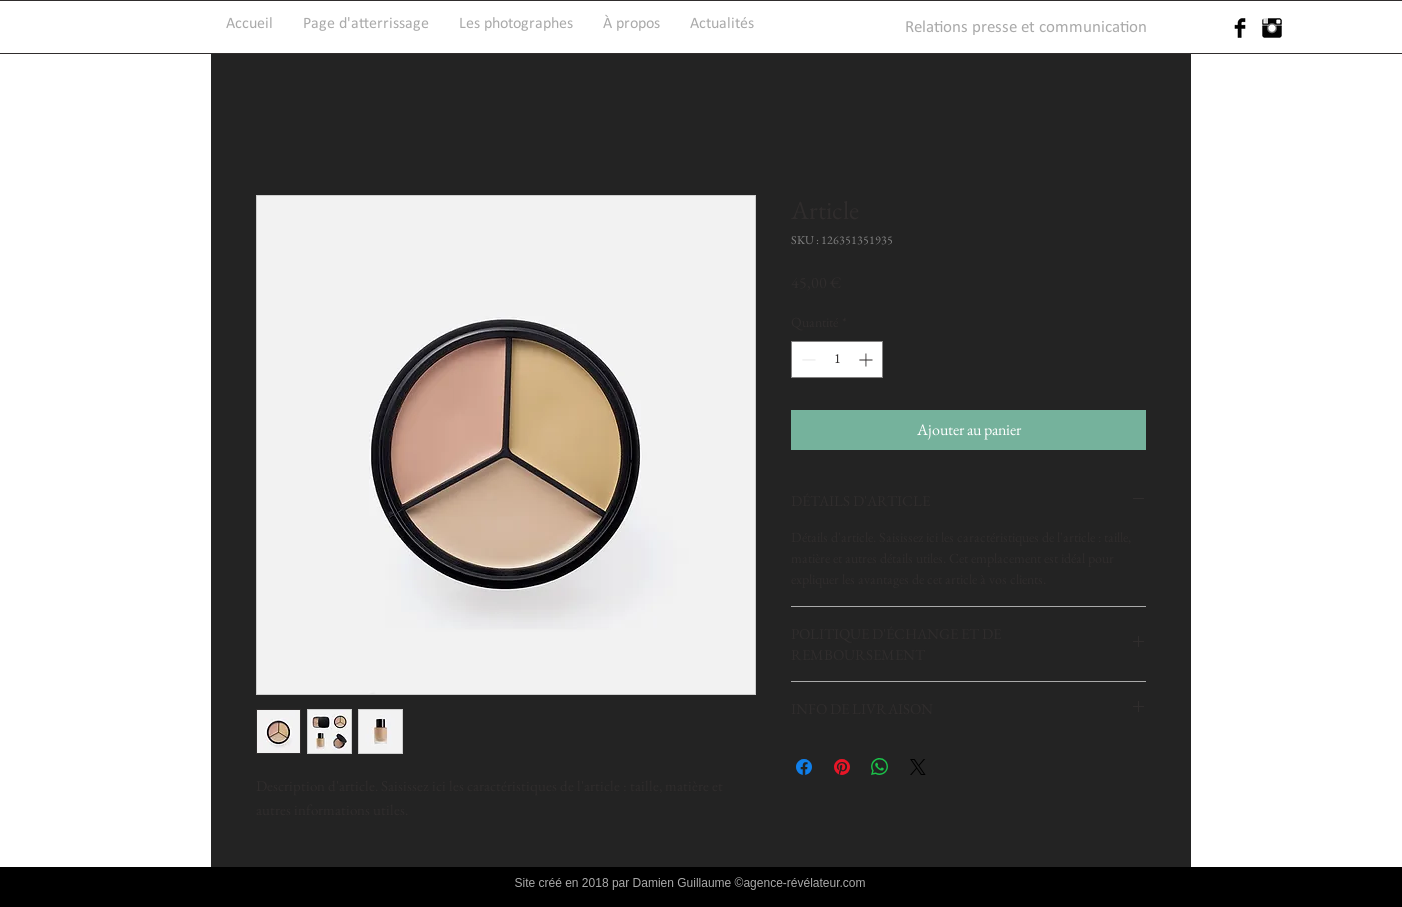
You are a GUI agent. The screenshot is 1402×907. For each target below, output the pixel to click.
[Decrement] (806, 359)
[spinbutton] (837, 359)
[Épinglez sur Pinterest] (842, 767)
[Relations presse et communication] (1026, 28)
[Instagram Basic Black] (1272, 28)
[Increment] (867, 359)
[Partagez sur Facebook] (804, 767)
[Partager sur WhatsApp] (880, 767)
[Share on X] (918, 767)
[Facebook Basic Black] (1240, 28)
